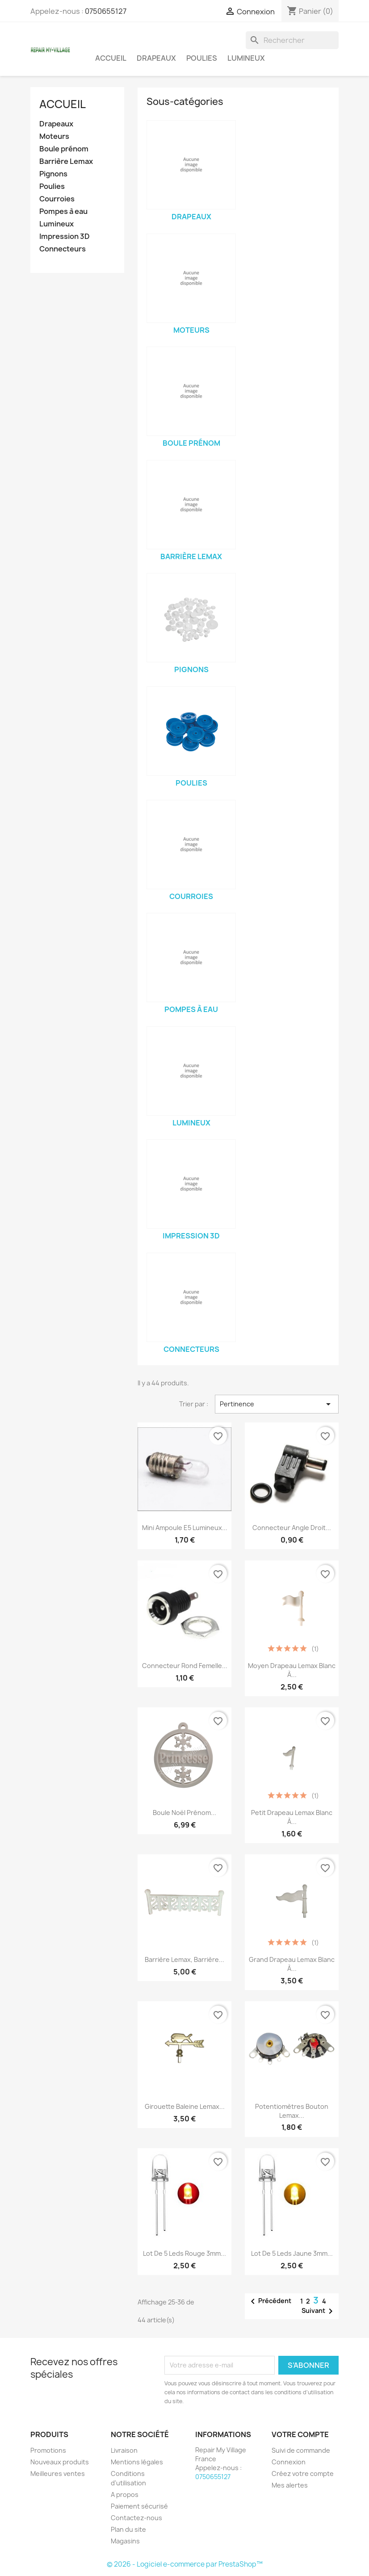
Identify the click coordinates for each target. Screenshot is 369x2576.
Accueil (110, 58)
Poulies (201, 58)
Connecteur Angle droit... (291, 1527)
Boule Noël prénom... (184, 1812)
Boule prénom (63, 149)
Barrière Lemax (66, 161)
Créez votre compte (303, 2473)
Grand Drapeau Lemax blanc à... (292, 1964)
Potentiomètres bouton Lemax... (291, 2111)
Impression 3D (64, 236)
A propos (124, 2494)
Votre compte (300, 2434)
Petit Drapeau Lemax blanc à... (291, 1817)
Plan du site (128, 2529)
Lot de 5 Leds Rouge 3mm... (184, 2253)
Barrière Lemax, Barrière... (184, 1959)
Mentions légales (137, 2462)
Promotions (48, 2450)
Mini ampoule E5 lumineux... (184, 1527)
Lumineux (246, 58)
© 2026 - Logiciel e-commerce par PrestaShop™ (185, 2564)
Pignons (53, 174)
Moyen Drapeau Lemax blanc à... (291, 1670)
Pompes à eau (63, 211)
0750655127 (105, 11)
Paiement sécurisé (139, 2506)
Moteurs (54, 136)
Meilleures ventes (57, 2473)
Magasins (125, 2541)
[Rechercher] (292, 40)
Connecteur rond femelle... (184, 1665)
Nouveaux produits (59, 2462)
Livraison (124, 2450)
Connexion (289, 2462)
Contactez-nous (136, 2517)
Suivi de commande (301, 2450)
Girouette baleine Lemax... (185, 2106)
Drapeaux (156, 58)
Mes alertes (290, 2485)
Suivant (319, 2311)
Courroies (57, 199)
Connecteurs (62, 249)
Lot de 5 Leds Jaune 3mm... (292, 2253)
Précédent (269, 2301)
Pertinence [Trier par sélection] (277, 1404)
